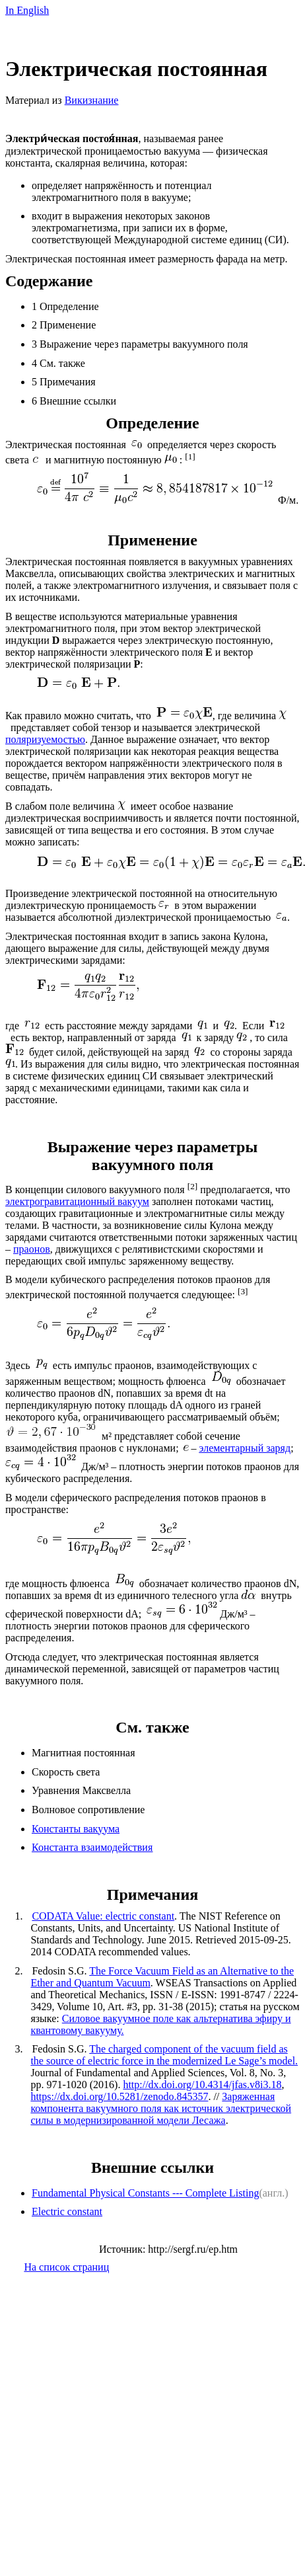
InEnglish (27, 10)
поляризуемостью (45, 739)
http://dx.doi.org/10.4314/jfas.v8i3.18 (202, 2084)
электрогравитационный (77, 1201)
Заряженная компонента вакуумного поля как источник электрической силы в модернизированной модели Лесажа (160, 2108)
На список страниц (66, 2267)
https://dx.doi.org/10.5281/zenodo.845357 (119, 2096)
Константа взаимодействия (92, 1847)
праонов (31, 1249)
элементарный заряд (245, 1448)
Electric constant (67, 2211)
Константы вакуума (75, 1828)
